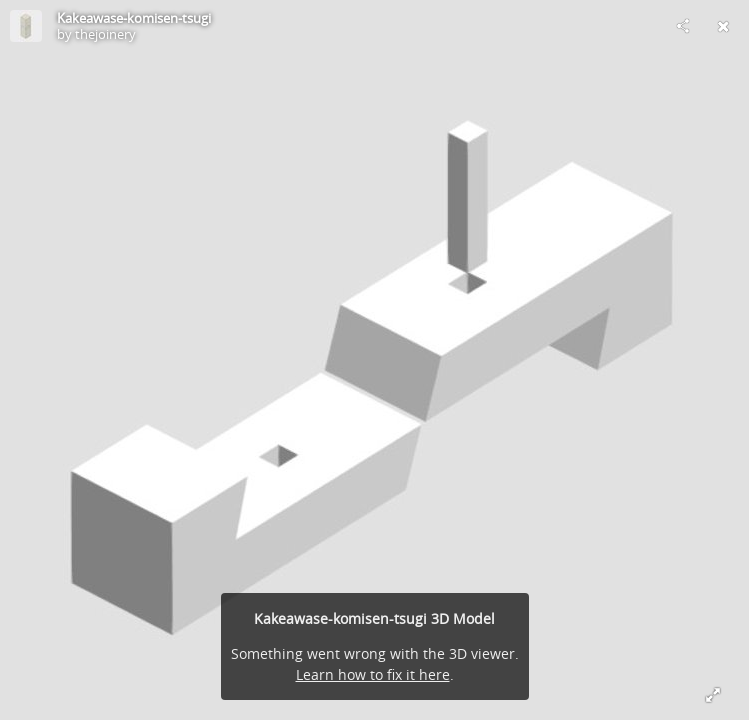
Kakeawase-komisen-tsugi (134, 18)
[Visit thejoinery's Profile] (26, 26)
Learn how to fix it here (373, 674)
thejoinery (105, 34)
